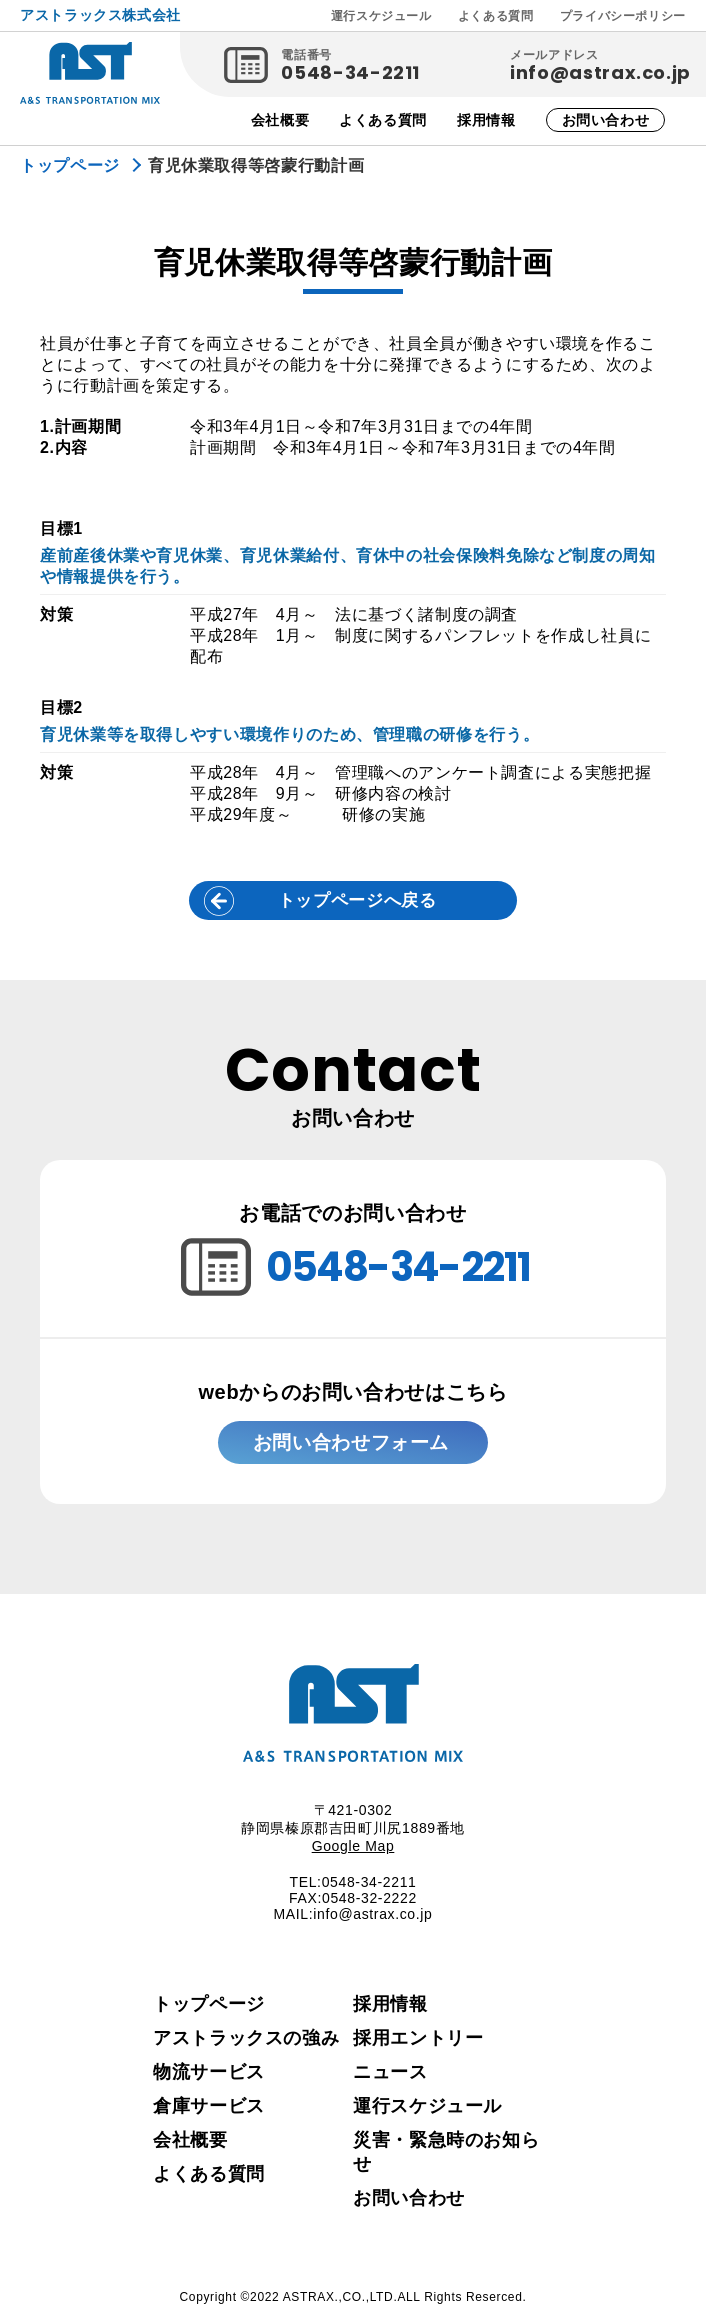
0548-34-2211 (350, 72)
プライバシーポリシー (623, 16)
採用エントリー (418, 2044)
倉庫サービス (209, 2112)
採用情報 (486, 120)
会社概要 (280, 120)
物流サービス (209, 2078)
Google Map (353, 1852)
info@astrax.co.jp (600, 72)
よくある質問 (496, 16)
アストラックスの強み (246, 2044)
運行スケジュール (381, 16)
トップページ (209, 2010)
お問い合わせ (606, 120)
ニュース (390, 2078)
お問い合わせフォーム (347, 1445)
